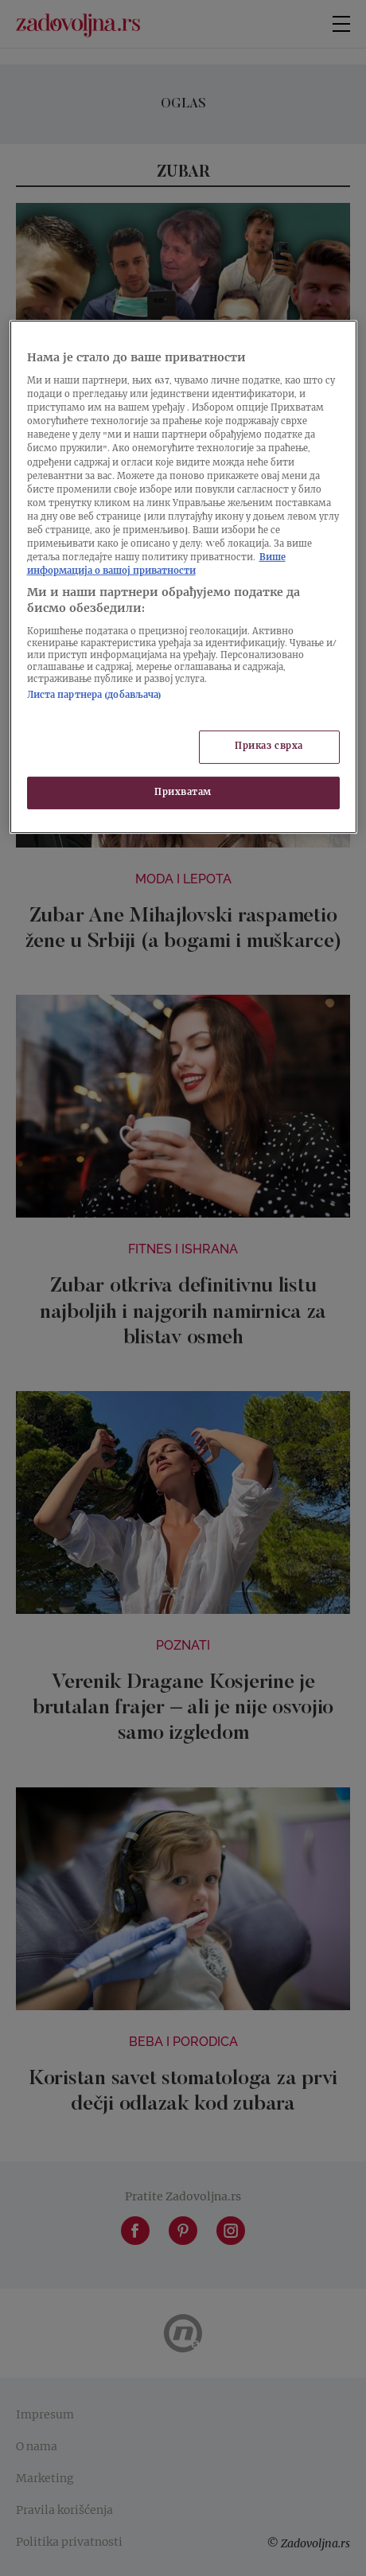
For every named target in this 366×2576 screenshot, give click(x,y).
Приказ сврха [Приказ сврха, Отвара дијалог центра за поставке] (269, 746)
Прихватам (183, 792)
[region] (183, 576)
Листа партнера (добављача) (94, 696)
